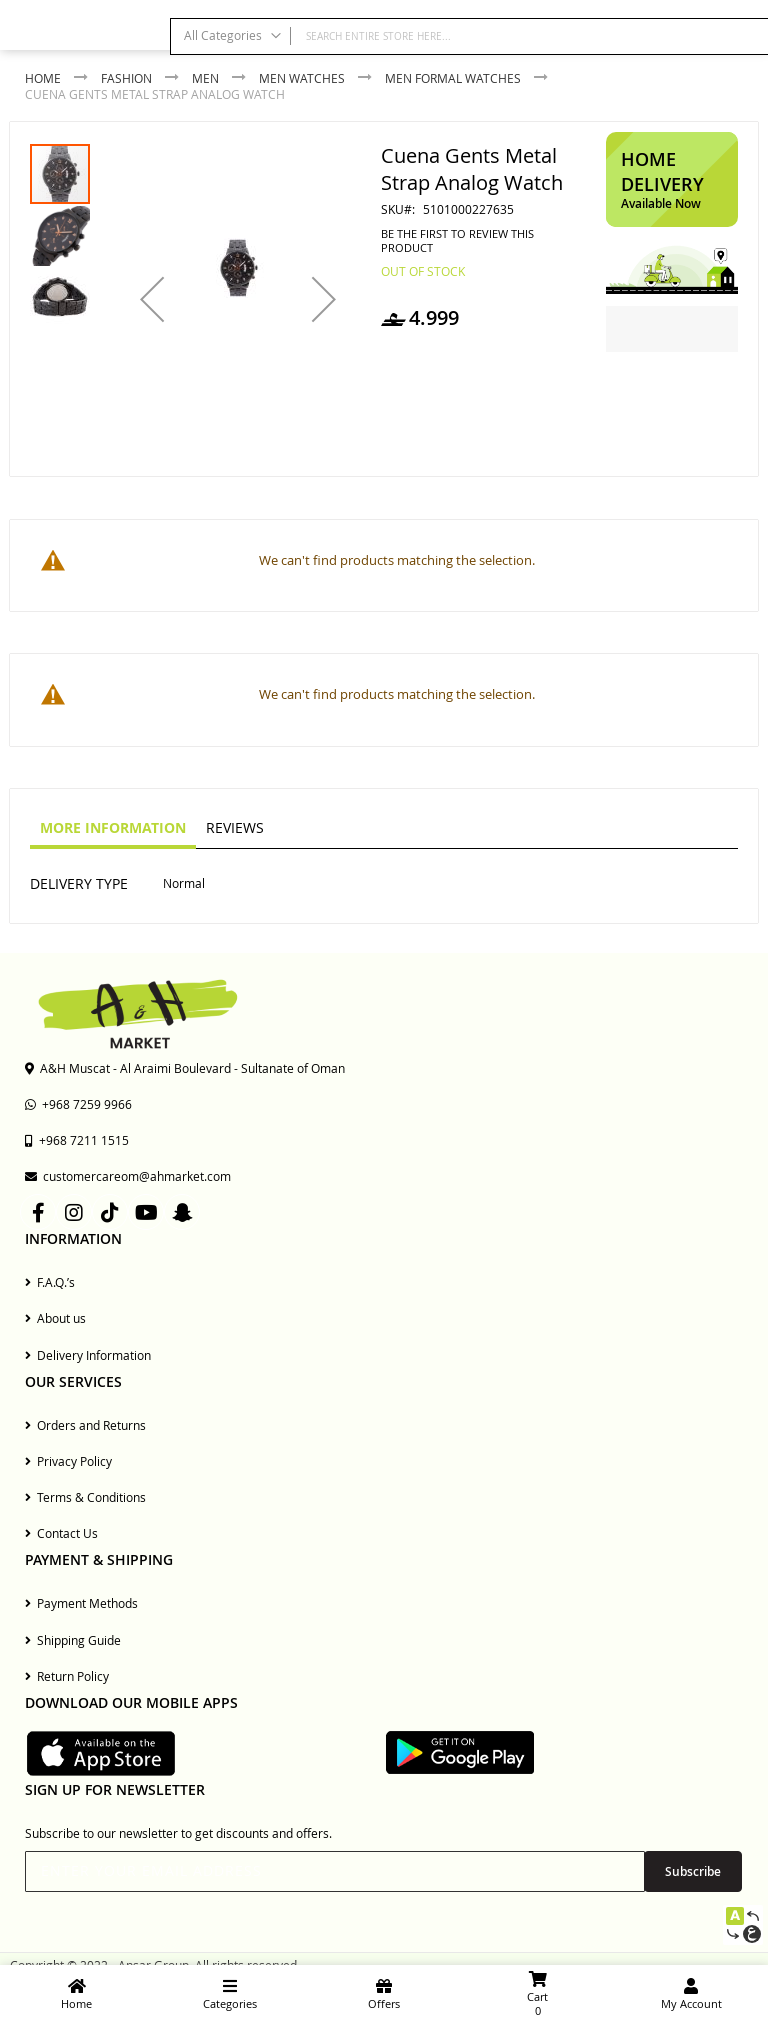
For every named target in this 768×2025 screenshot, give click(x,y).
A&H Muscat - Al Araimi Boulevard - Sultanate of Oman (185, 1068)
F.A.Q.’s (50, 1282)
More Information (113, 827)
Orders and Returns (85, 1425)
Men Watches (302, 78)
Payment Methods (81, 1603)
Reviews (235, 827)
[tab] (113, 829)
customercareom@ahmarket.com (128, 1176)
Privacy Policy (68, 1461)
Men (205, 78)
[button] (152, 299)
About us (55, 1318)
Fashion (126, 78)
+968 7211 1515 (77, 1140)
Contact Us (61, 1533)
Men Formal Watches (453, 78)
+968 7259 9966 (78, 1104)
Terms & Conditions (85, 1497)
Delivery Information (88, 1355)
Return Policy (67, 1676)
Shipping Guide (73, 1640)
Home (43, 78)
